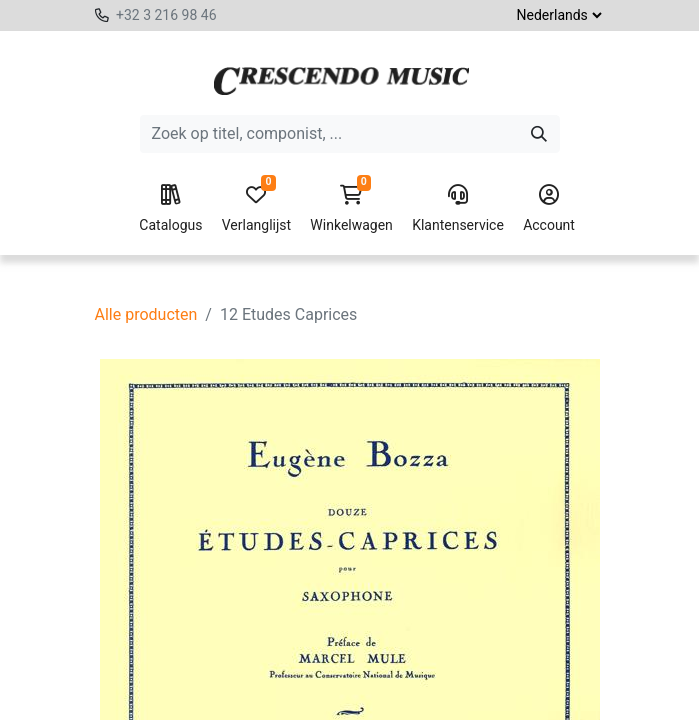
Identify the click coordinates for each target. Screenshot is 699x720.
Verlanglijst (256, 209)
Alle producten (146, 314)
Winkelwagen (351, 209)
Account (549, 209)
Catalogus (170, 209)
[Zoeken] (539, 134)
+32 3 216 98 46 (166, 15)
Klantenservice (458, 209)
